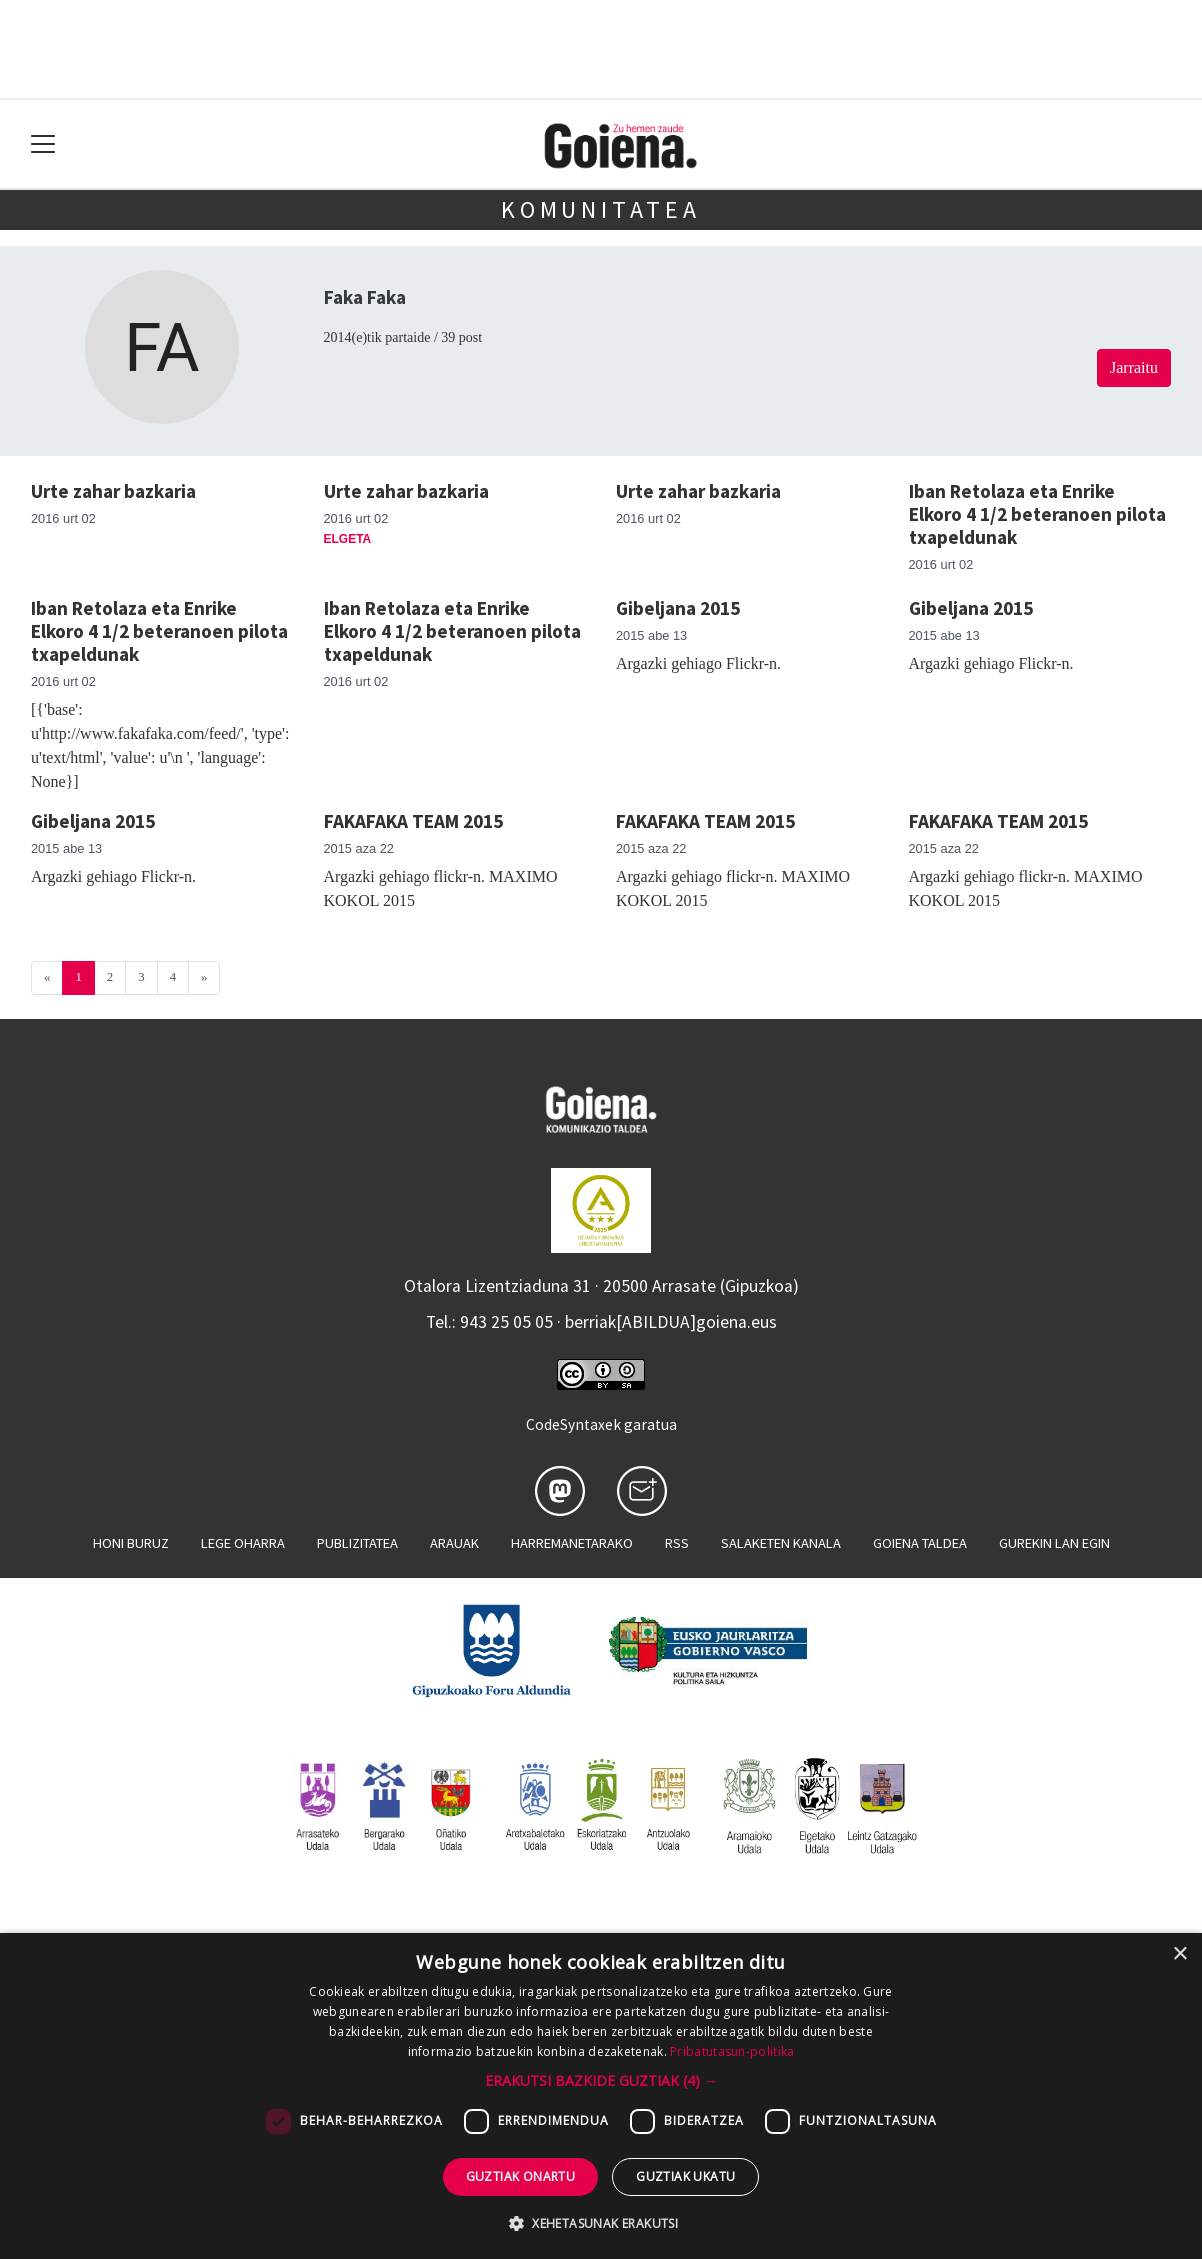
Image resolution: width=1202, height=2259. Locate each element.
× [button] (1179, 1954)
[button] (601, 2080)
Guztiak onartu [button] (521, 2176)
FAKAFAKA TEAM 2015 (413, 821)
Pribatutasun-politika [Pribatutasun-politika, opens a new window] (732, 2051)
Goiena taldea (920, 1543)
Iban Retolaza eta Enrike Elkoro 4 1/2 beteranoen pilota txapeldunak (1037, 514)
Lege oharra (243, 1543)
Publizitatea (357, 1543)
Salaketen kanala (781, 1543)
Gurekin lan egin (1054, 1543)
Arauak (454, 1543)
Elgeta (348, 539)
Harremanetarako (572, 1543)
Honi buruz (131, 1543)
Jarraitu (1134, 367)
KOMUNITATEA (601, 209)
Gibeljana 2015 (678, 608)
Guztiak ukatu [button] (685, 2176)
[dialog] (601, 2096)
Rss (677, 1543)
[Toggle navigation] (43, 144)
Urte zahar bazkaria (113, 491)
